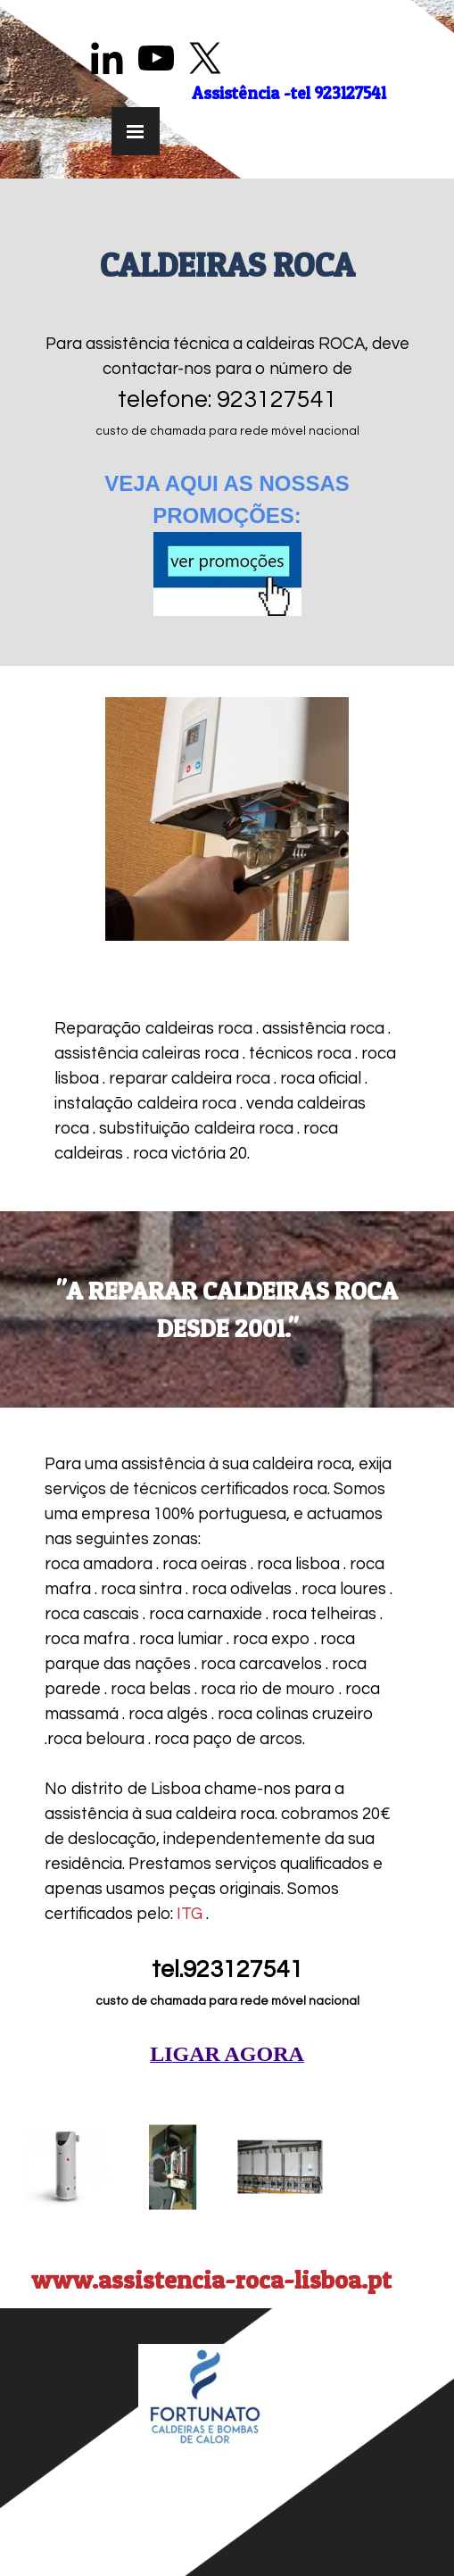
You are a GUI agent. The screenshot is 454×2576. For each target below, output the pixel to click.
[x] (205, 58)
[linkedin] (107, 58)
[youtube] (156, 58)
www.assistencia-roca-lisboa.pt (211, 2279)
